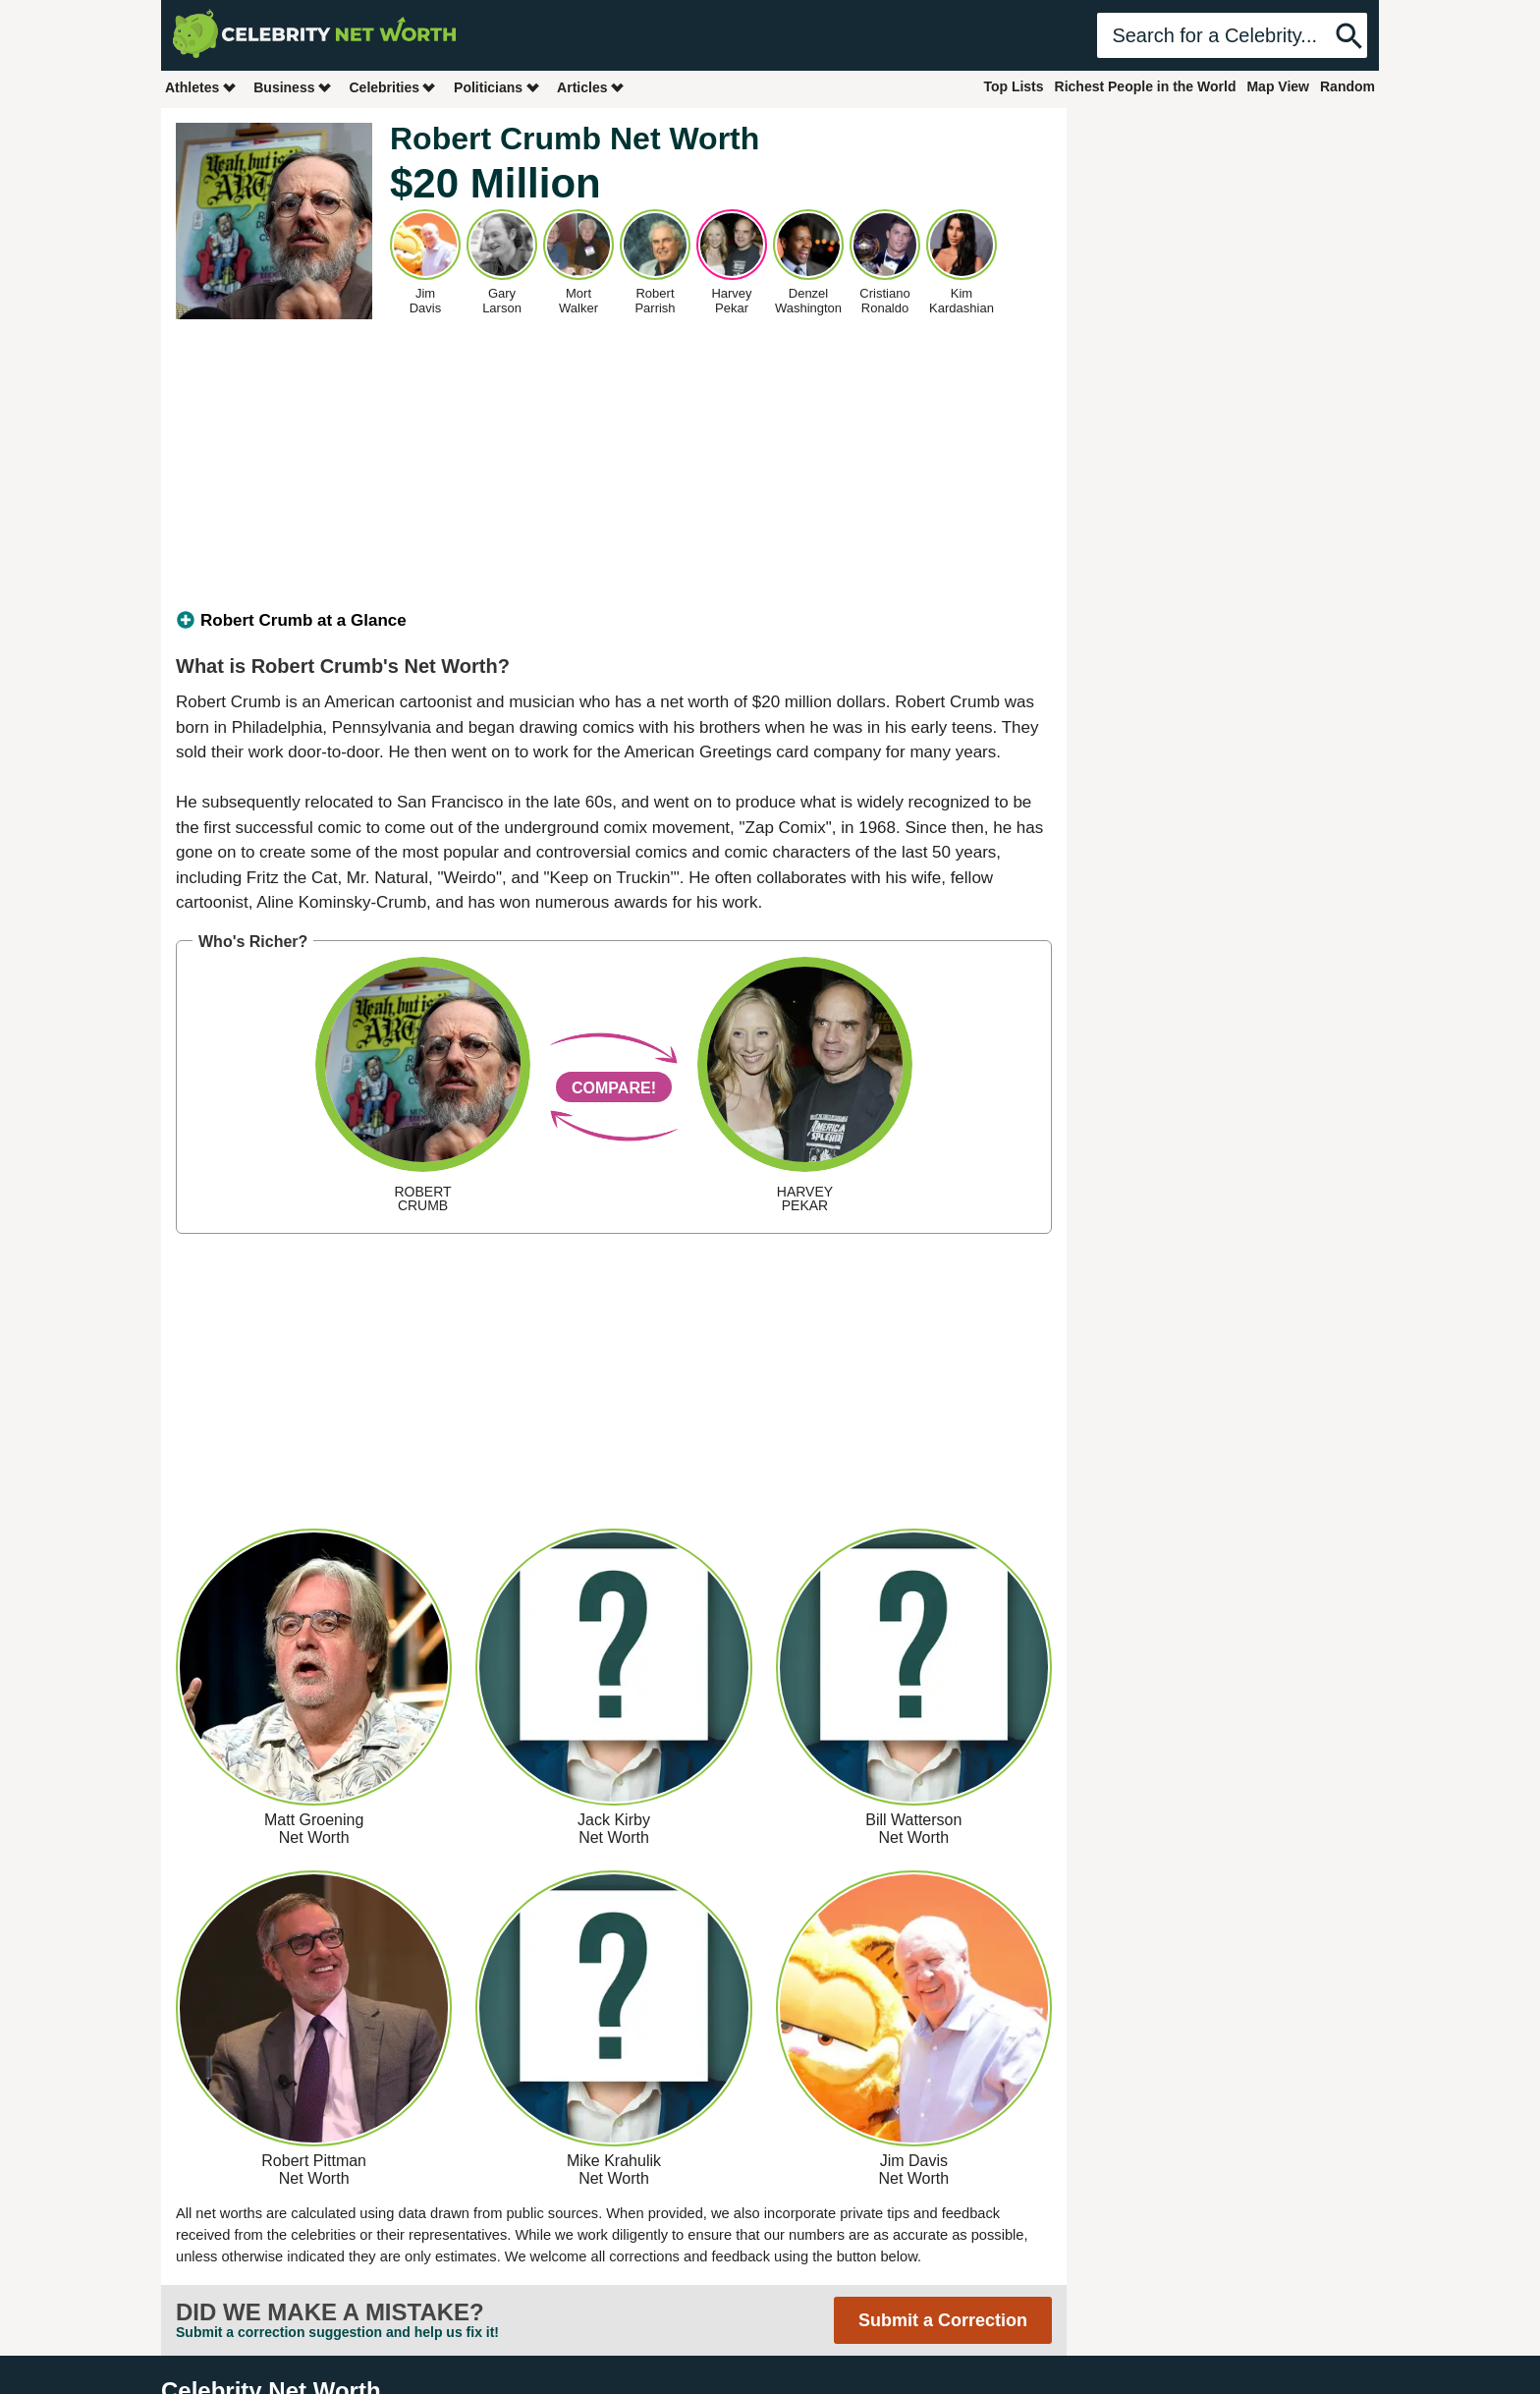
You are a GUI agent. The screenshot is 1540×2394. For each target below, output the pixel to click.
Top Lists (1013, 86)
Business (292, 87)
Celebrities (393, 87)
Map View (1277, 86)
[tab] (614, 620)
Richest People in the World (1146, 86)
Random (1347, 86)
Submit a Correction (942, 2320)
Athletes (201, 87)
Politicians (497, 87)
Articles (591, 87)
